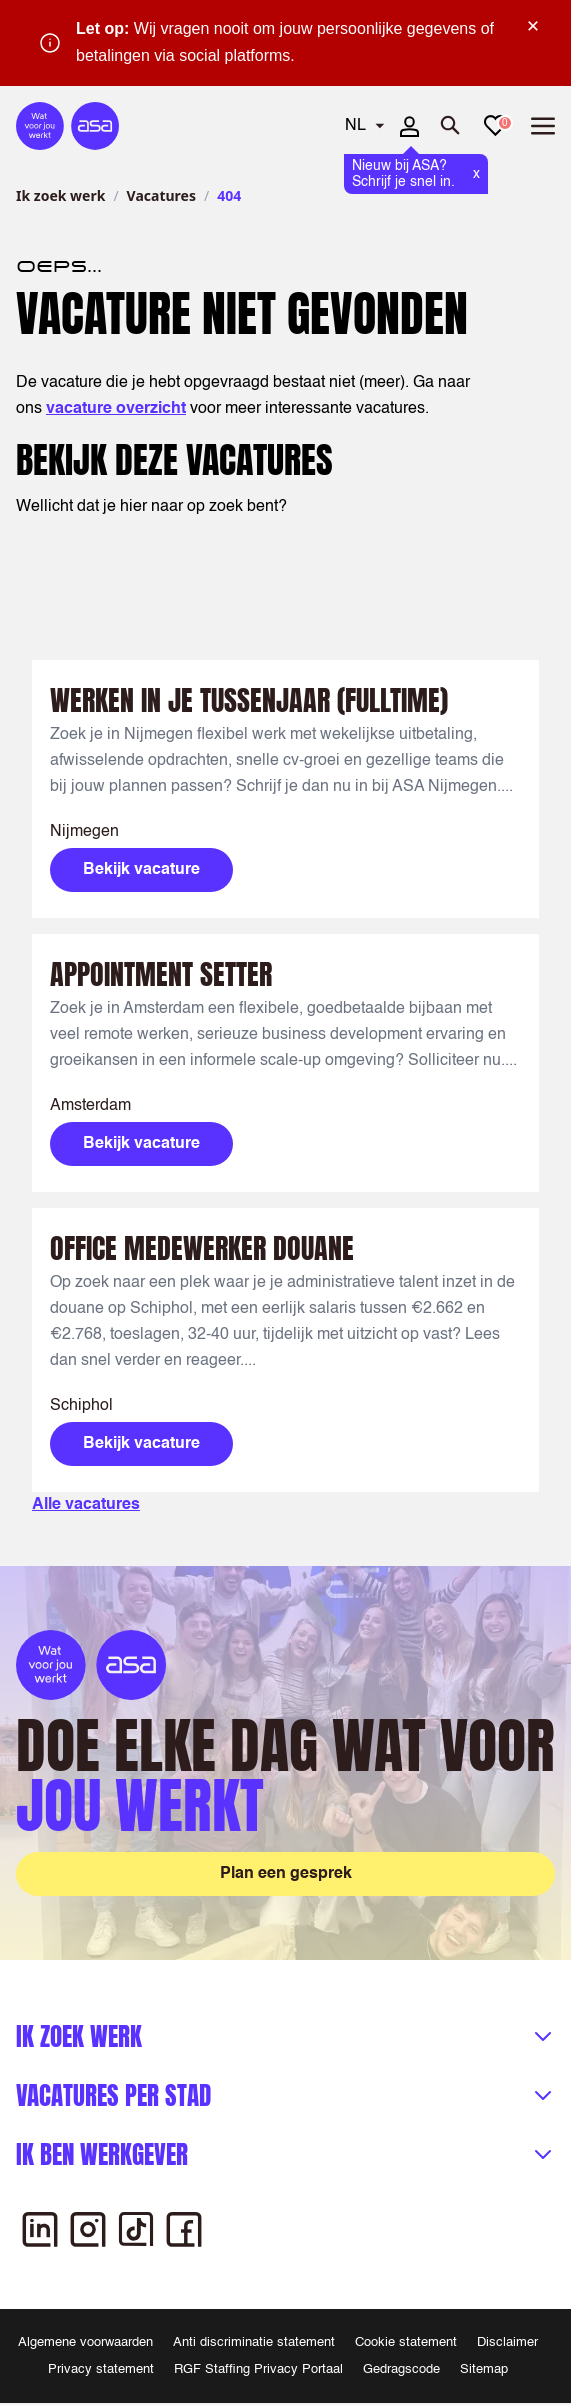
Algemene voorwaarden (85, 2342)
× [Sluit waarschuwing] (533, 26)
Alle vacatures (86, 1505)
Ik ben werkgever (102, 2154)
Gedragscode (401, 2369)
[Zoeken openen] (451, 126)
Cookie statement (406, 2342)
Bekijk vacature (141, 870)
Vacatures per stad (113, 2095)
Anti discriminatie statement (254, 2342)
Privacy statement (101, 2369)
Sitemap (484, 2369)
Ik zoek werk (60, 195)
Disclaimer (507, 2342)
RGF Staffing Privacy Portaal (258, 2369)
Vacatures (161, 195)
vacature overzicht (116, 409)
